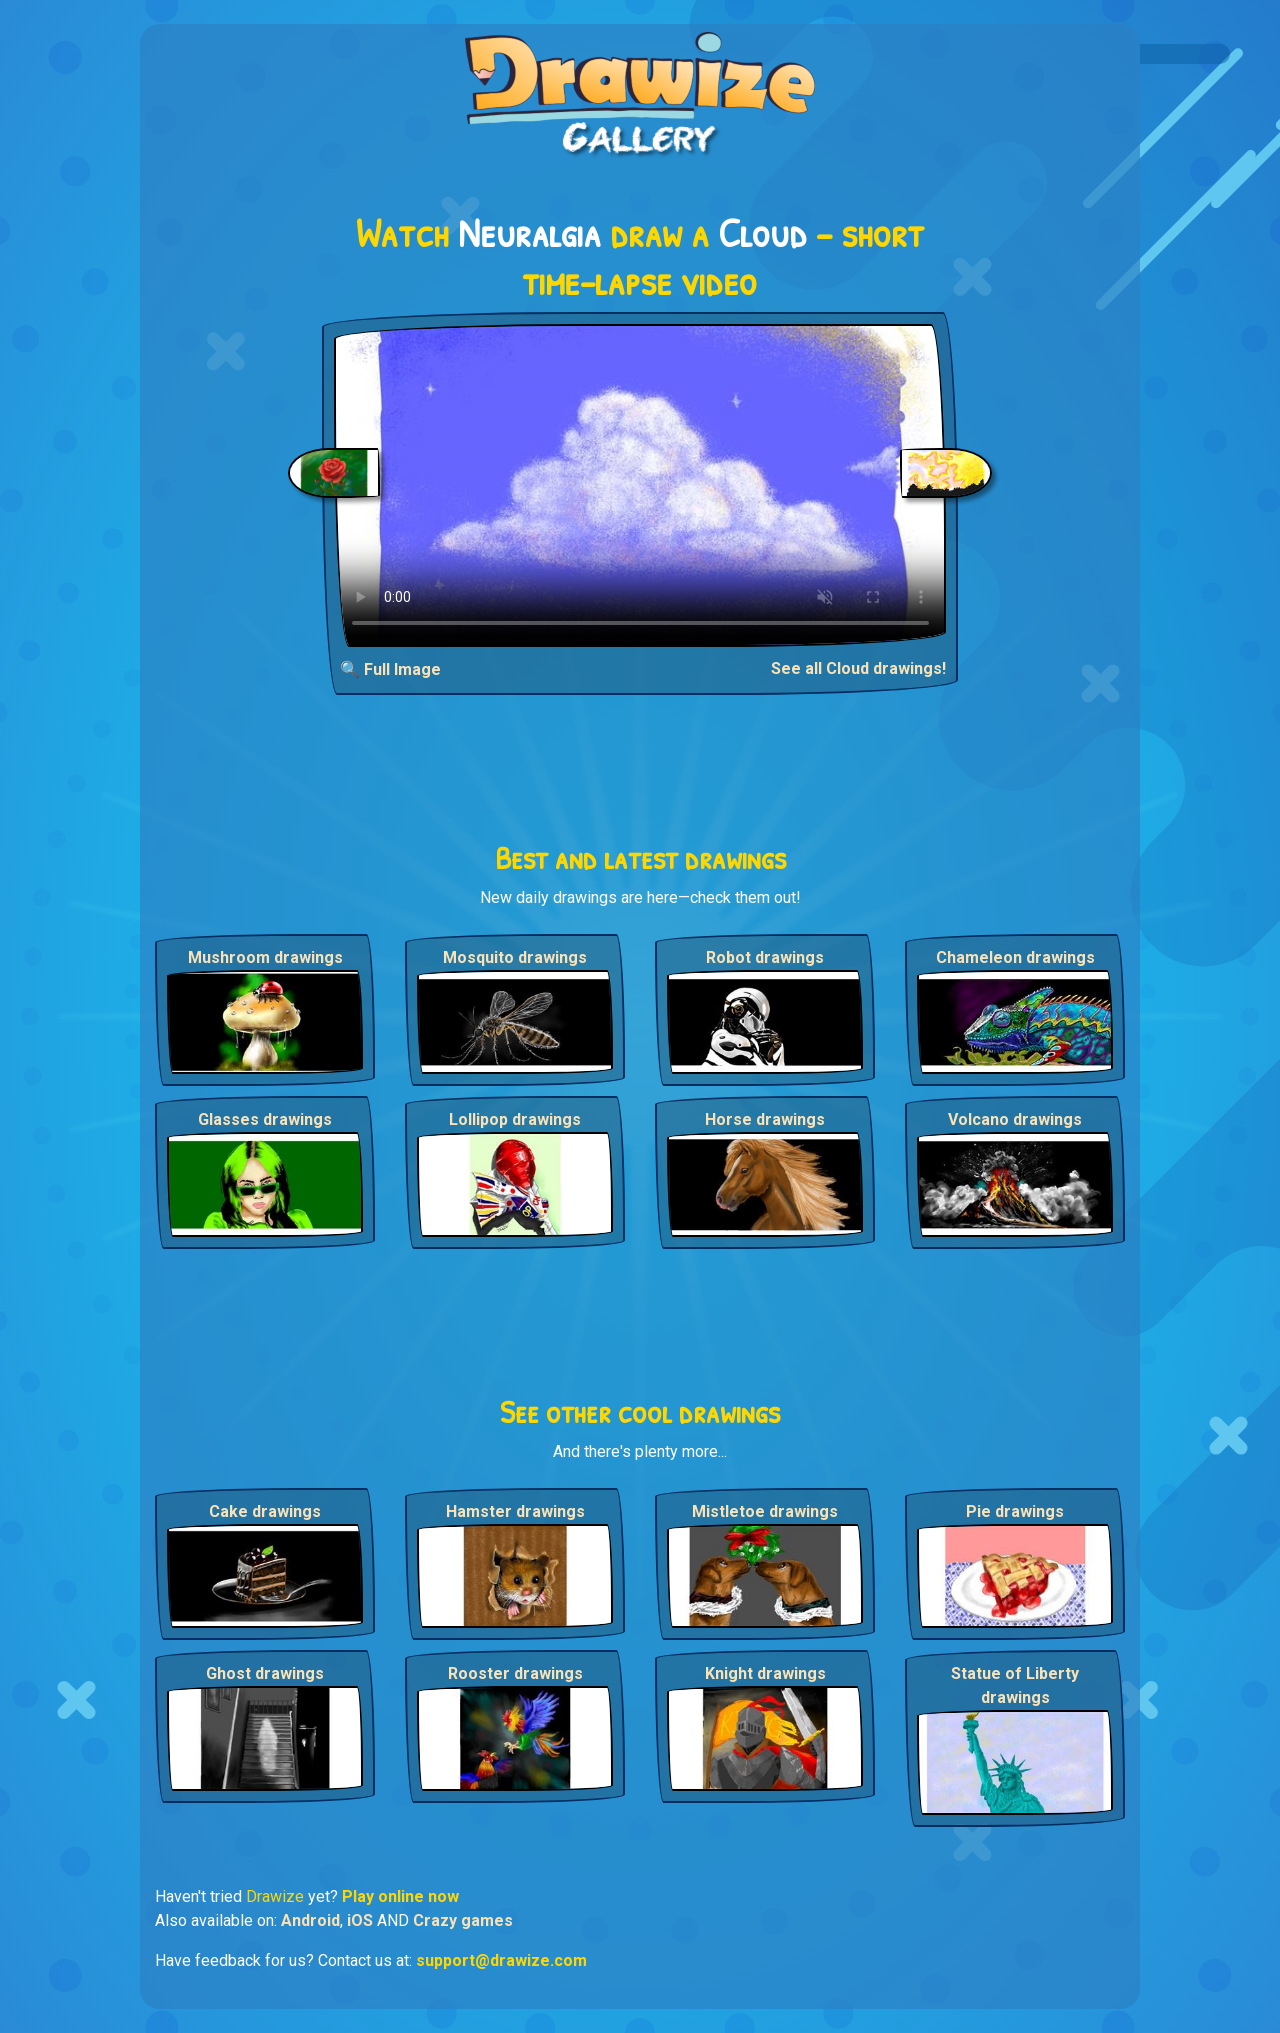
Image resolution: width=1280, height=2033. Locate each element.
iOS (360, 1920)
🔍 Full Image (390, 669)
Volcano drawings (1015, 1119)
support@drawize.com (501, 1960)
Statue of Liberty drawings (1015, 1685)
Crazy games (463, 1920)
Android (310, 1920)
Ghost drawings (265, 1673)
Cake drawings (265, 1511)
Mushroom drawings (265, 957)
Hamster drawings (515, 1511)
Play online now (400, 1896)
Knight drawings (765, 1673)
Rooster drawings (515, 1673)
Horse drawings (765, 1119)
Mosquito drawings (515, 957)
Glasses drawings (265, 1119)
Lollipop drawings (515, 1119)
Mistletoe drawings (765, 1511)
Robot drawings (765, 957)
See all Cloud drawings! (858, 668)
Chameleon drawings (1015, 957)
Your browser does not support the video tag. (640, 485)
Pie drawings (1015, 1511)
